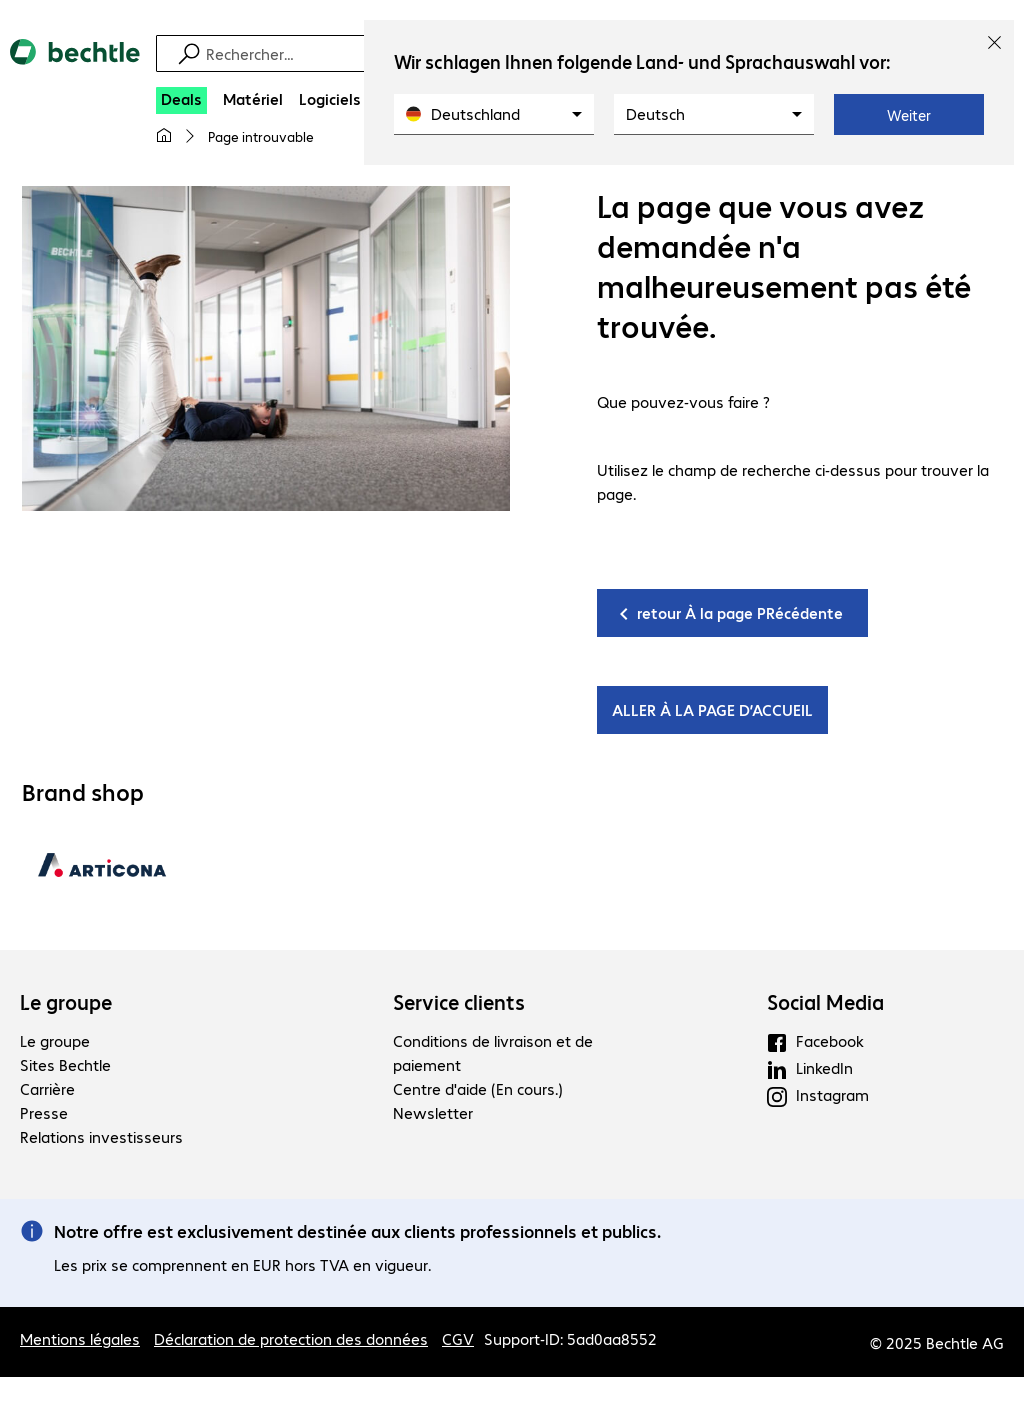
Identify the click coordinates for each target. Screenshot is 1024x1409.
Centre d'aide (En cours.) (478, 1088)
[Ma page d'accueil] (164, 136)
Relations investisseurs (101, 1136)
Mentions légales (80, 1338)
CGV (458, 1338)
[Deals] (181, 100)
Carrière (47, 1088)
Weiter (909, 115)
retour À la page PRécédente (740, 612)
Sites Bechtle (65, 1064)
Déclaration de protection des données (291, 1338)
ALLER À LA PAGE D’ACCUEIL (712, 709)
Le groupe (66, 1002)
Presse (44, 1112)
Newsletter (433, 1112)
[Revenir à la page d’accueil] (75, 69)
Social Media (825, 1002)
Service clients (459, 1002)
